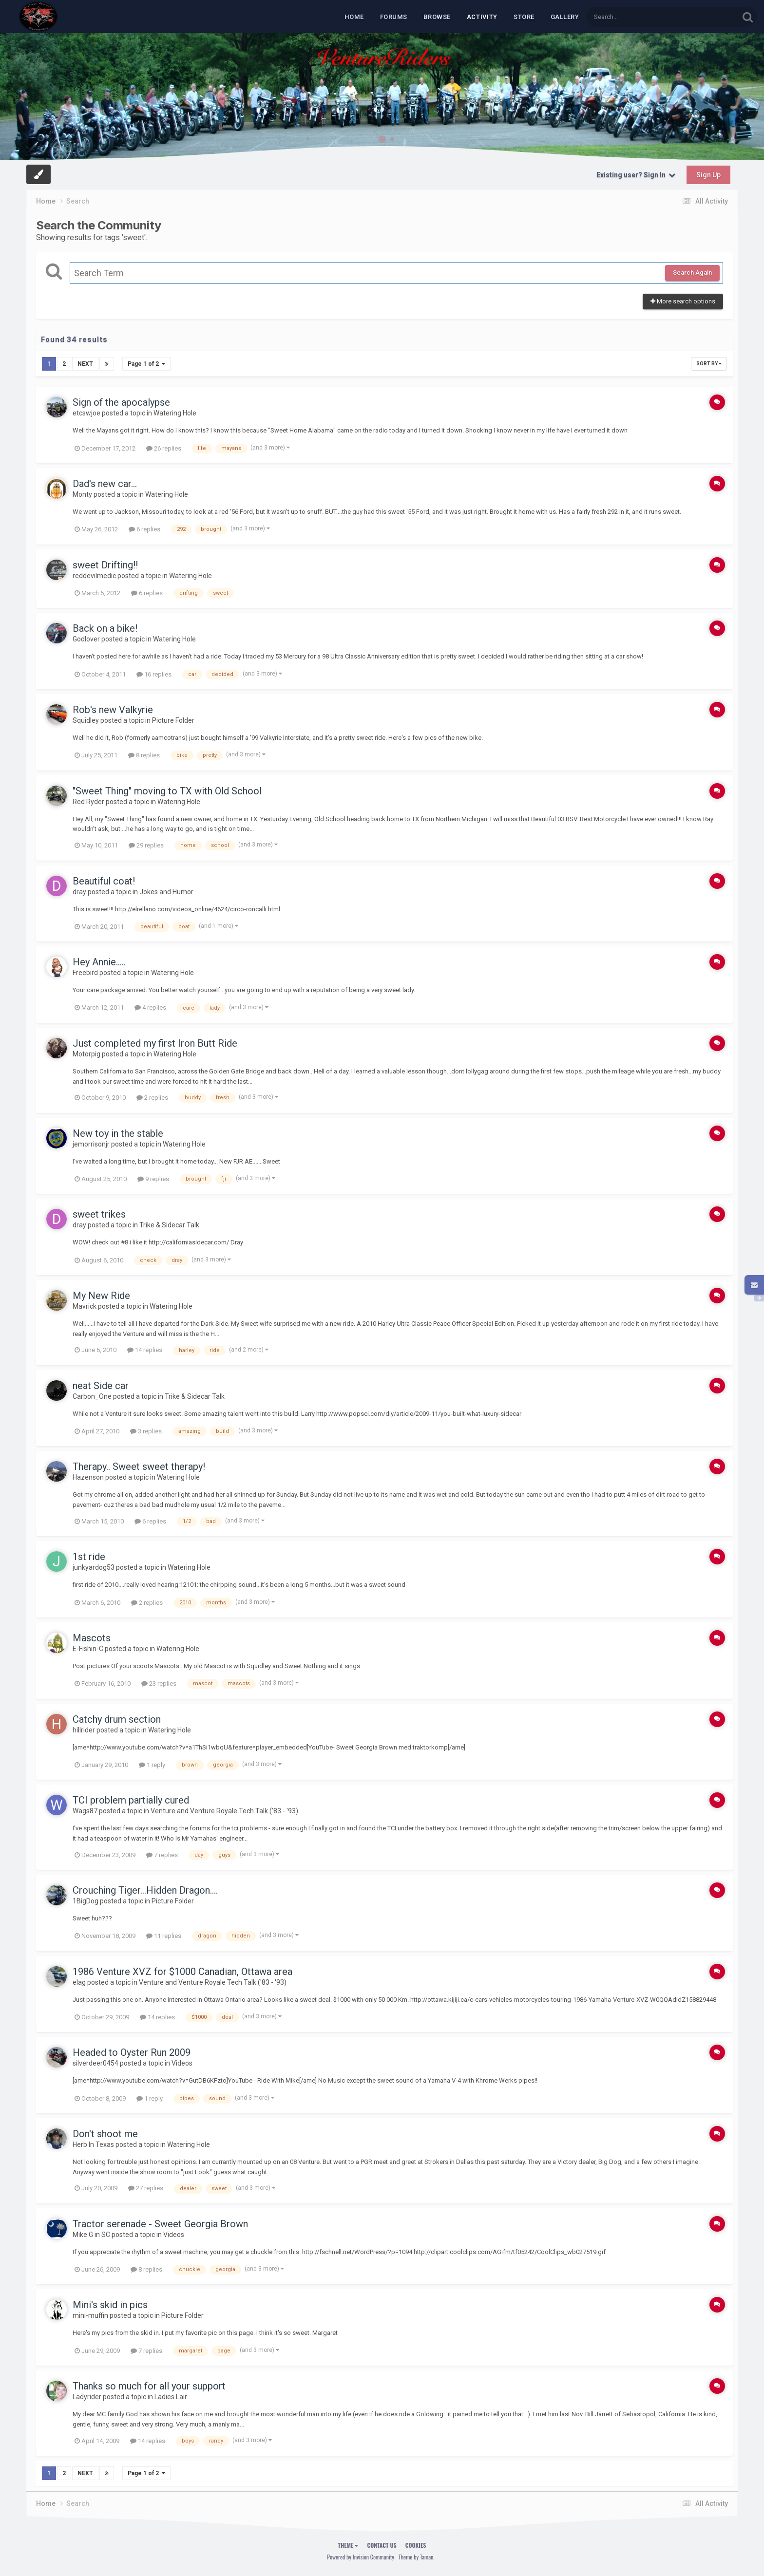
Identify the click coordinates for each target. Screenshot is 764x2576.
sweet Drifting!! (105, 565)
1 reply (152, 1764)
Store (524, 16)
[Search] (637, 17)
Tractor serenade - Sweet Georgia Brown (160, 2224)
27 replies (145, 2188)
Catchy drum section (117, 1719)
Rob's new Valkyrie (113, 709)
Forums (393, 16)
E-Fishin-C (88, 1649)
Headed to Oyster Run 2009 (132, 2052)
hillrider (84, 1730)
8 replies (144, 755)
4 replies (150, 1007)
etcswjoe (86, 413)
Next (85, 363)
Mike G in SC (91, 2234)
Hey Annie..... (99, 962)
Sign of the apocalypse (121, 402)
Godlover (86, 639)
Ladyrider (87, 2397)
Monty (82, 494)
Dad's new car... (105, 483)
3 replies (146, 1431)
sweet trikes (99, 1214)
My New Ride (101, 1295)
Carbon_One (92, 1396)
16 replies (154, 674)
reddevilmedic (94, 576)
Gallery (565, 16)
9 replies (153, 1179)
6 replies (144, 529)
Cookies (415, 2545)
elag (79, 1982)
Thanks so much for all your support (149, 2386)
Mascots (92, 1638)
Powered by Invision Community (360, 2557)
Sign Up (708, 175)
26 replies (163, 448)
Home (354, 16)
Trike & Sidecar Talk (169, 1225)
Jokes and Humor (166, 892)
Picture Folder (173, 720)
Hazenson (88, 1477)
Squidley (86, 720)
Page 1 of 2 (146, 363)
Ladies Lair (170, 2397)
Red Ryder (88, 802)
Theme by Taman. (417, 2557)
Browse (437, 16)
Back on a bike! (105, 628)
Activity (482, 16)
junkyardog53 (94, 1567)
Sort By (709, 363)
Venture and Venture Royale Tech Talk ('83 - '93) (224, 1811)
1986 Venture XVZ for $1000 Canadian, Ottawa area (182, 1971)
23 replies (158, 1683)
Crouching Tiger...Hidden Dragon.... (145, 1890)
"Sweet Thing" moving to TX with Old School (167, 791)
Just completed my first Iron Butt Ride (155, 1043)
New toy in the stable (118, 1133)
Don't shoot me (105, 2134)
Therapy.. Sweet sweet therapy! (139, 1466)
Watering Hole (174, 413)
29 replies (146, 845)
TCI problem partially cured (131, 1800)
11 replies (163, 1935)
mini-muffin (90, 2315)
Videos (182, 2063)
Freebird (85, 973)
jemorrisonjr (91, 1144)
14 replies (144, 1350)
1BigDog (85, 1901)
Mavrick (84, 1306)
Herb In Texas (93, 2144)
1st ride (89, 1556)
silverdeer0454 (95, 2063)
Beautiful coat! (104, 881)
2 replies (152, 1097)
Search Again (692, 272)
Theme (348, 2545)
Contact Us (381, 2545)
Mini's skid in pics (110, 2305)
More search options (682, 301)
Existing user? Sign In (635, 175)
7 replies (162, 1855)
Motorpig (86, 1054)
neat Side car (101, 1385)
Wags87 (85, 1811)
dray (79, 892)
